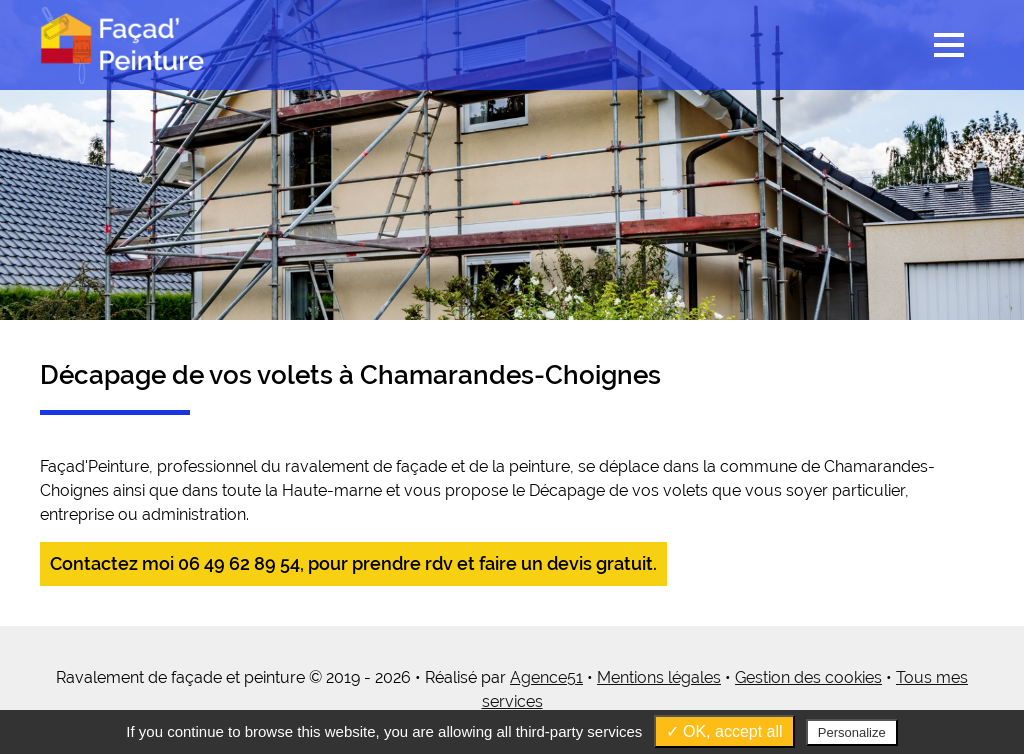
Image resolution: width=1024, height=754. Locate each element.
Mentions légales (659, 677)
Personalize (852, 732)
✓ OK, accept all (724, 731)
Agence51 (546, 677)
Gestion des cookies (808, 677)
